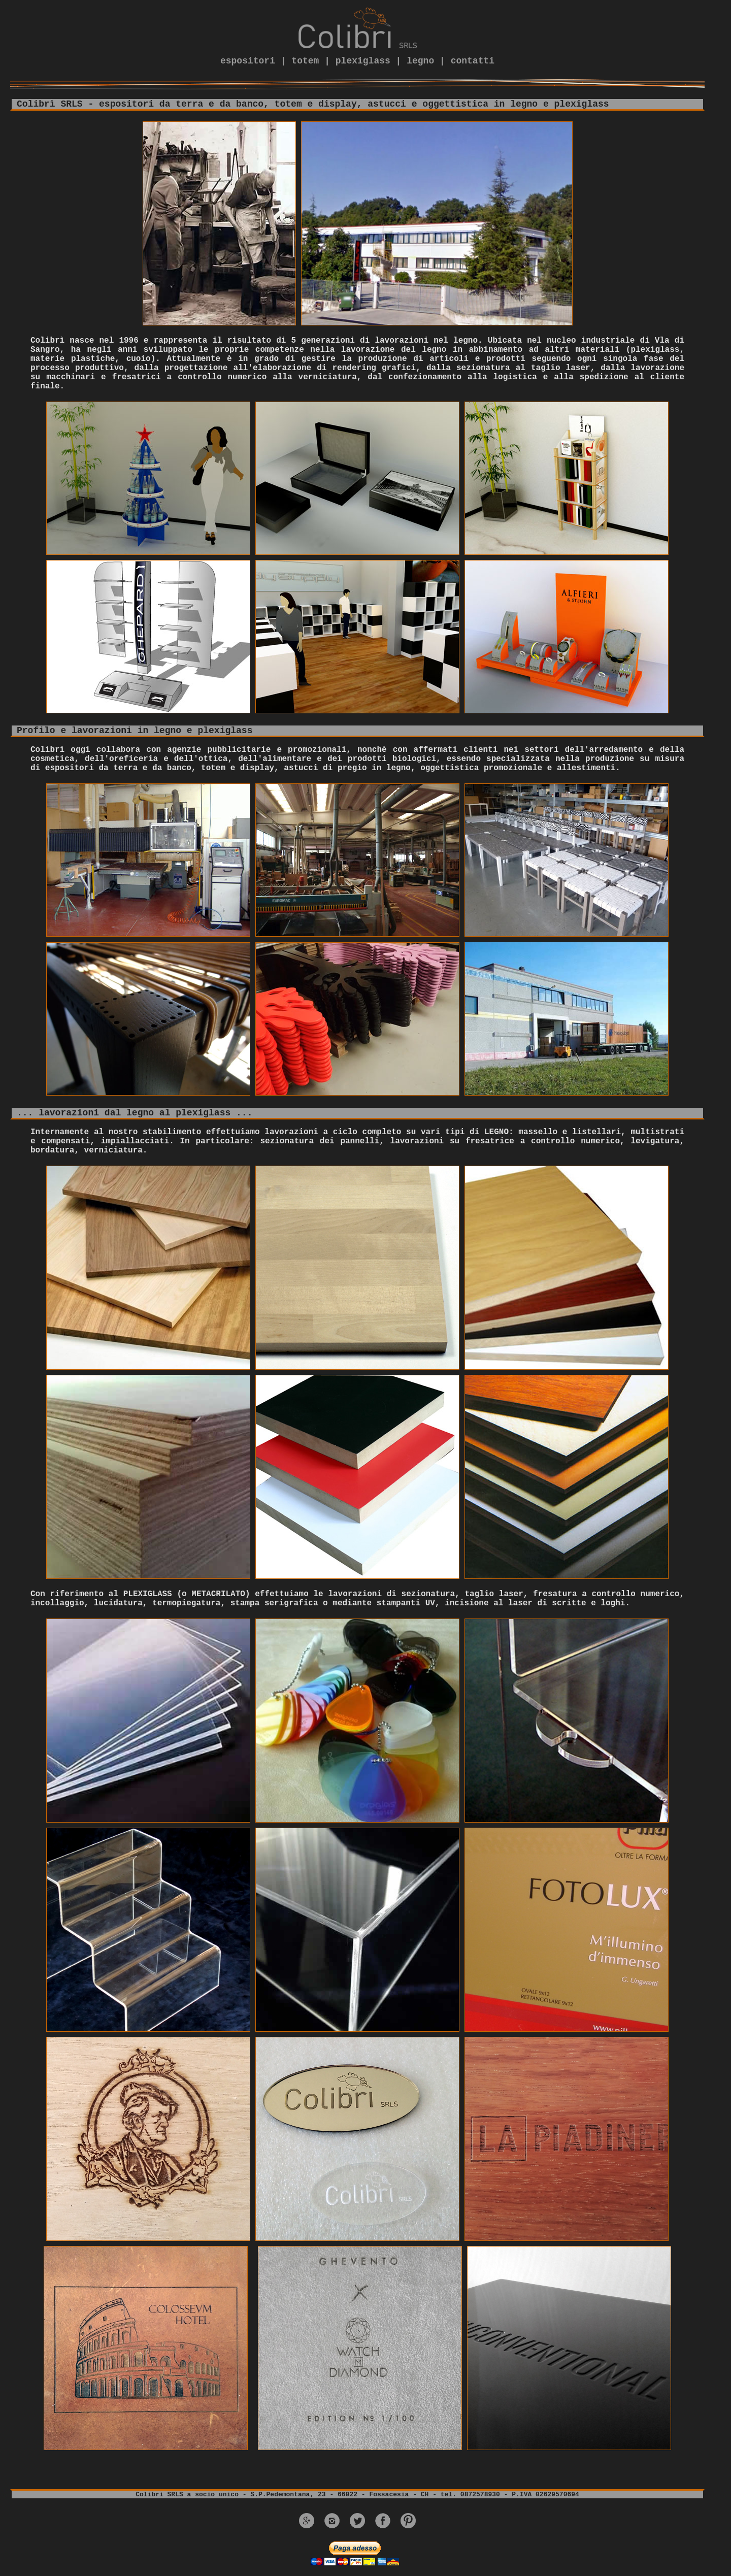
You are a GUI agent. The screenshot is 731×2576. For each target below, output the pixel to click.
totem (305, 61)
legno (420, 61)
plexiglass (363, 61)
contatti (472, 61)
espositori (247, 61)
